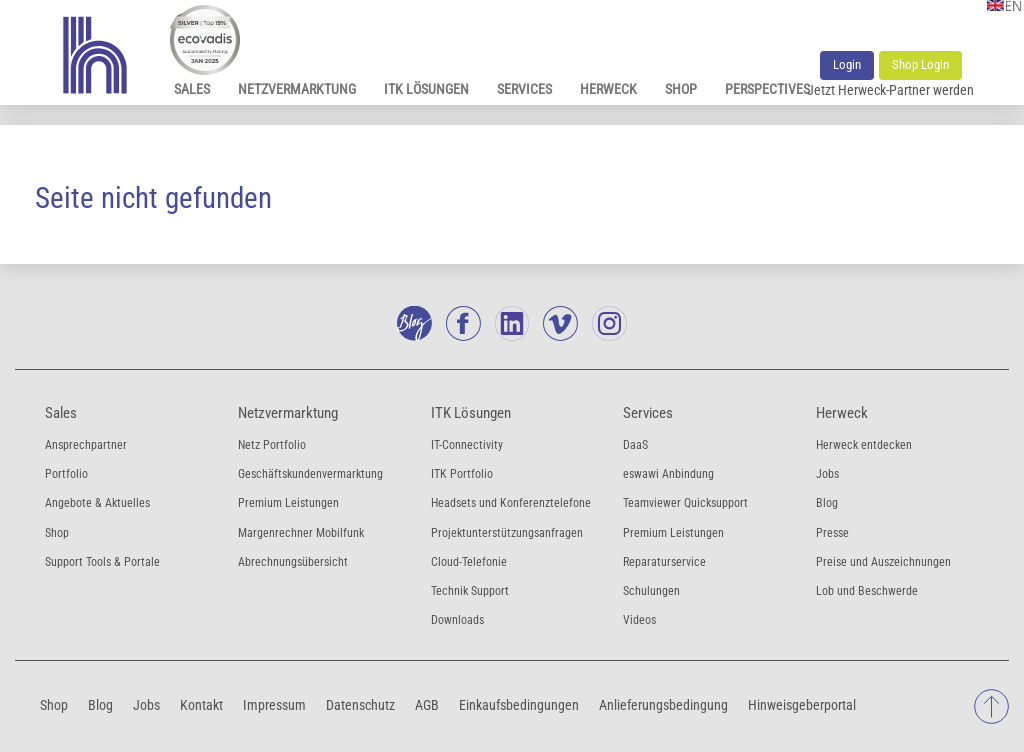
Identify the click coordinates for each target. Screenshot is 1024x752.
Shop (681, 89)
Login (847, 64)
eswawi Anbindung (668, 474)
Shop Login (920, 64)
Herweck (608, 89)
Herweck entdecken (864, 445)
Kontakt (201, 704)
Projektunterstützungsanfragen (507, 533)
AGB (427, 704)
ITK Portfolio (462, 474)
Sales (192, 89)
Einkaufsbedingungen (519, 704)
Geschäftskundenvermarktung (310, 474)
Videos (639, 620)
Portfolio (66, 474)
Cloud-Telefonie (469, 562)
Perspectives (767, 89)
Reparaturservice (664, 562)
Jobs (827, 474)
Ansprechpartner (86, 445)
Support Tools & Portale (102, 562)
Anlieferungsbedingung (663, 704)
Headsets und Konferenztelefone (511, 503)
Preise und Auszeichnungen (883, 562)
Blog (827, 503)
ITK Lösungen (426, 89)
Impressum (274, 704)
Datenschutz (360, 704)
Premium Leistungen (288, 503)
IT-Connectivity (467, 445)
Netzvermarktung (297, 89)
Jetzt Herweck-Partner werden (890, 90)
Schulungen (651, 591)
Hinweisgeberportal (802, 704)
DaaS (635, 445)
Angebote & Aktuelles (97, 503)
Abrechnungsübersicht (293, 562)
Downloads (457, 620)
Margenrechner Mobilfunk (301, 533)
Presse (832, 533)
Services (524, 89)
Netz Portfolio (272, 445)
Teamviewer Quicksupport (685, 503)
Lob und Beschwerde (867, 591)
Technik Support (470, 591)
